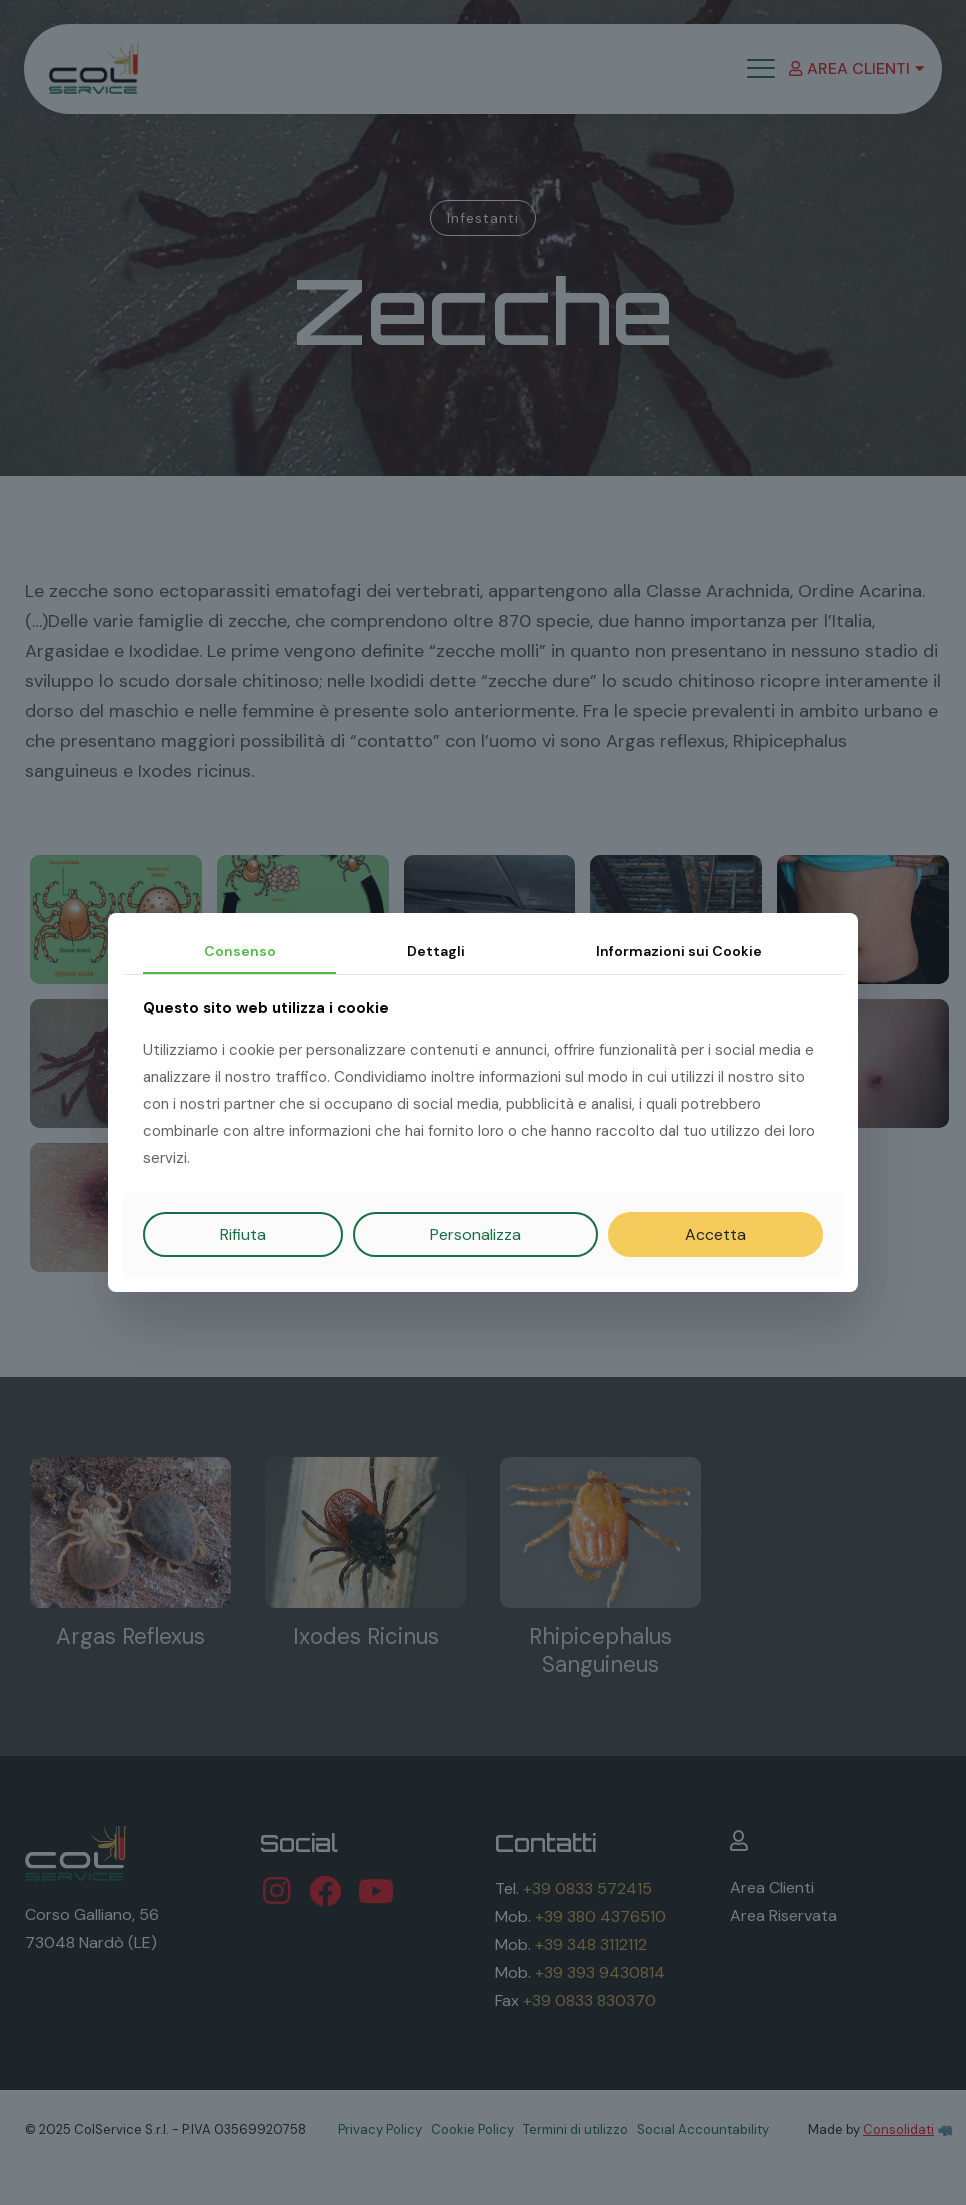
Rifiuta (243, 1234)
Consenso (240, 951)
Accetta (715, 1234)
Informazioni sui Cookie (679, 951)
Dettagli (436, 951)
